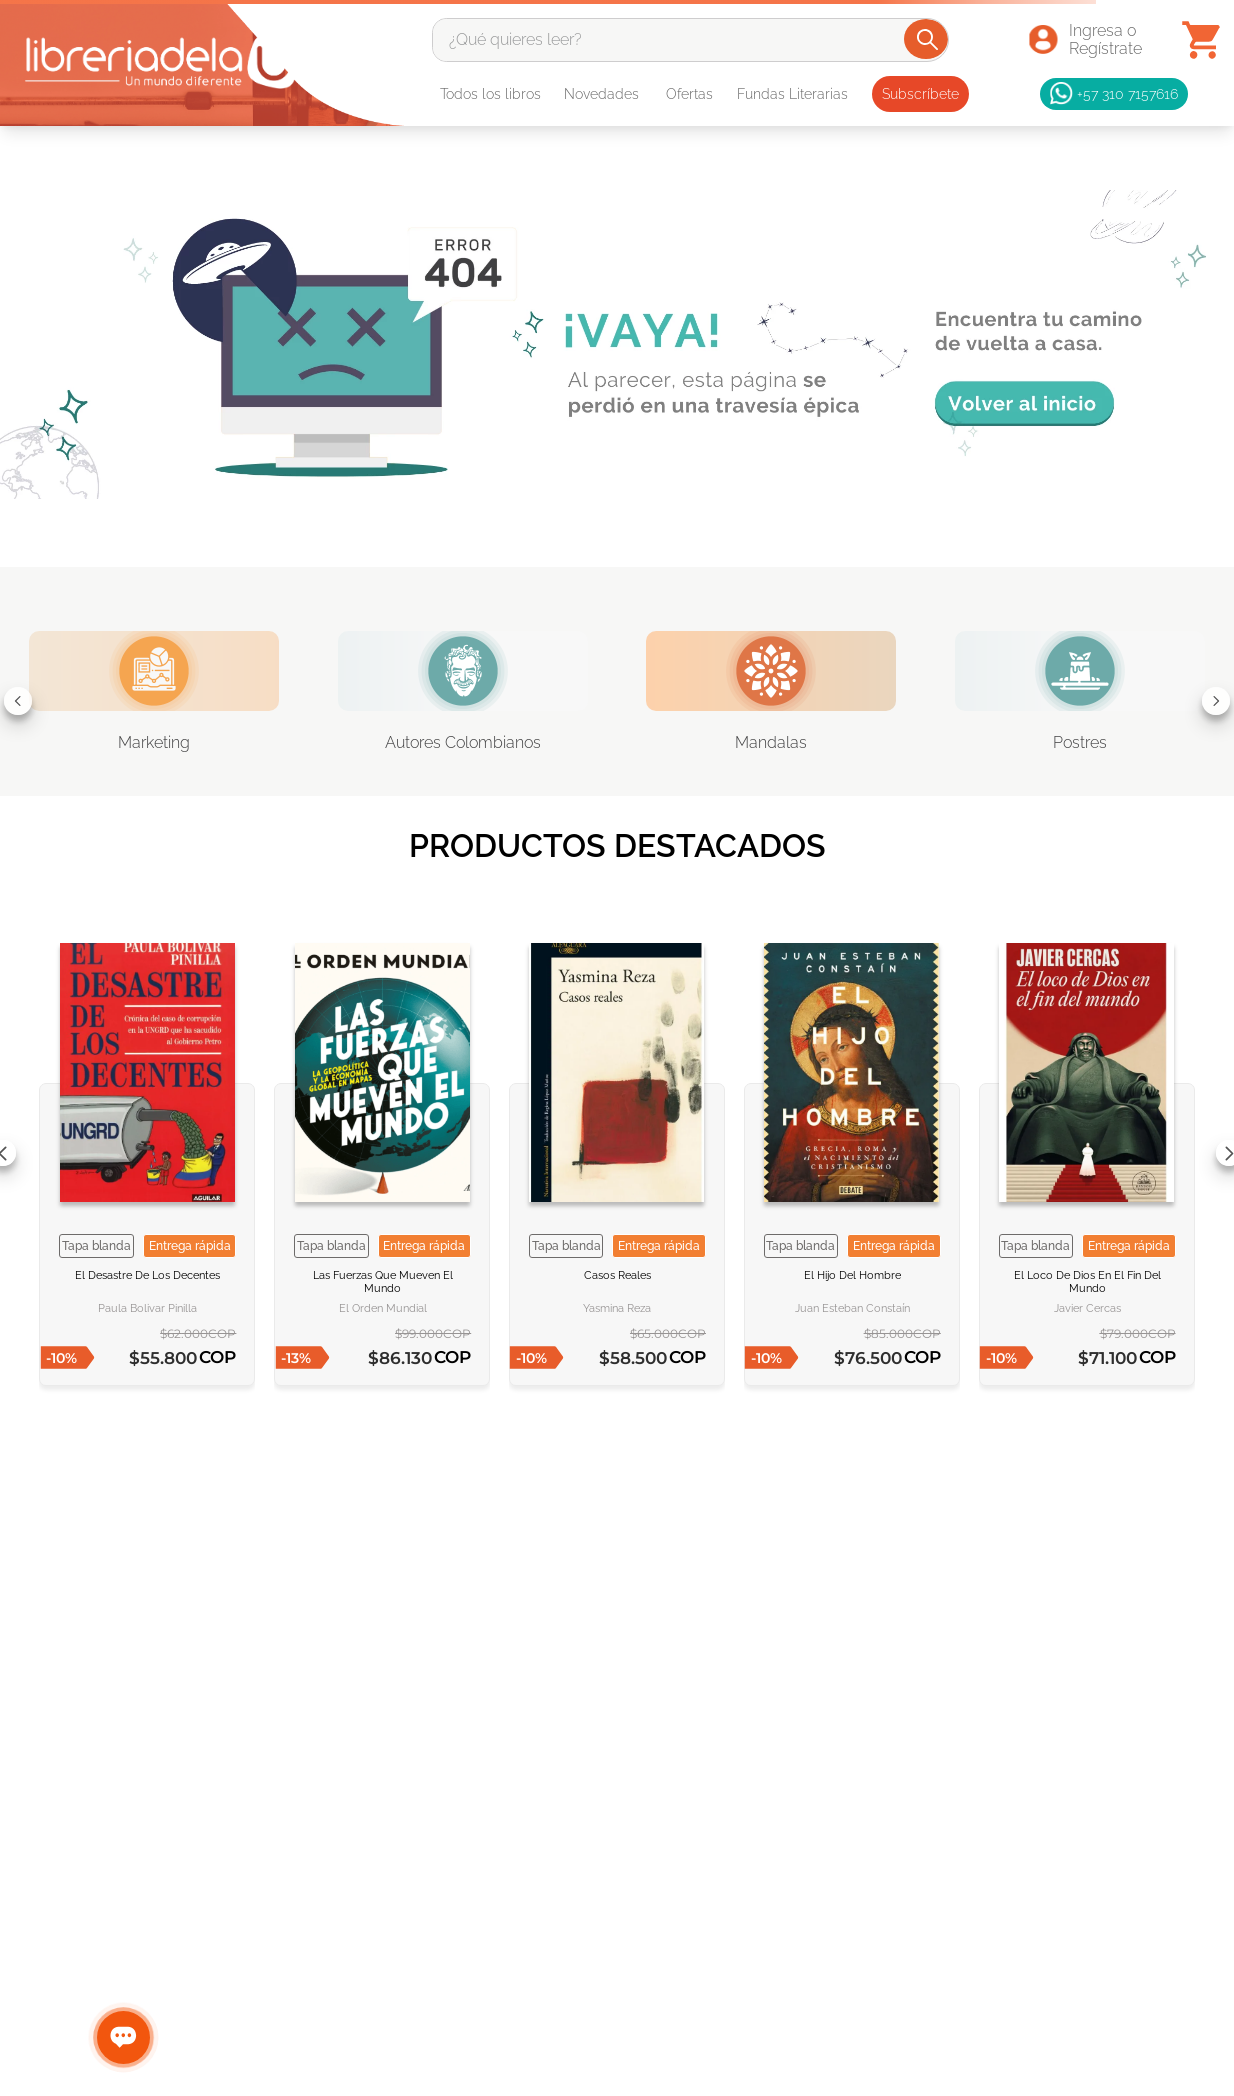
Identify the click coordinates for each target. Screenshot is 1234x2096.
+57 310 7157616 (1114, 94)
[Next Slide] (1216, 701)
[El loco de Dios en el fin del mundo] (1087, 1153)
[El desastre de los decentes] (147, 1153)
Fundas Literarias (792, 94)
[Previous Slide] (18, 701)
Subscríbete (920, 94)
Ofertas (689, 94)
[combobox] (690, 40)
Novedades (601, 94)
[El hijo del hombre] (852, 1153)
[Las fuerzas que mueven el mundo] (382, 1153)
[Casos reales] (617, 1153)
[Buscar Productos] (927, 39)
